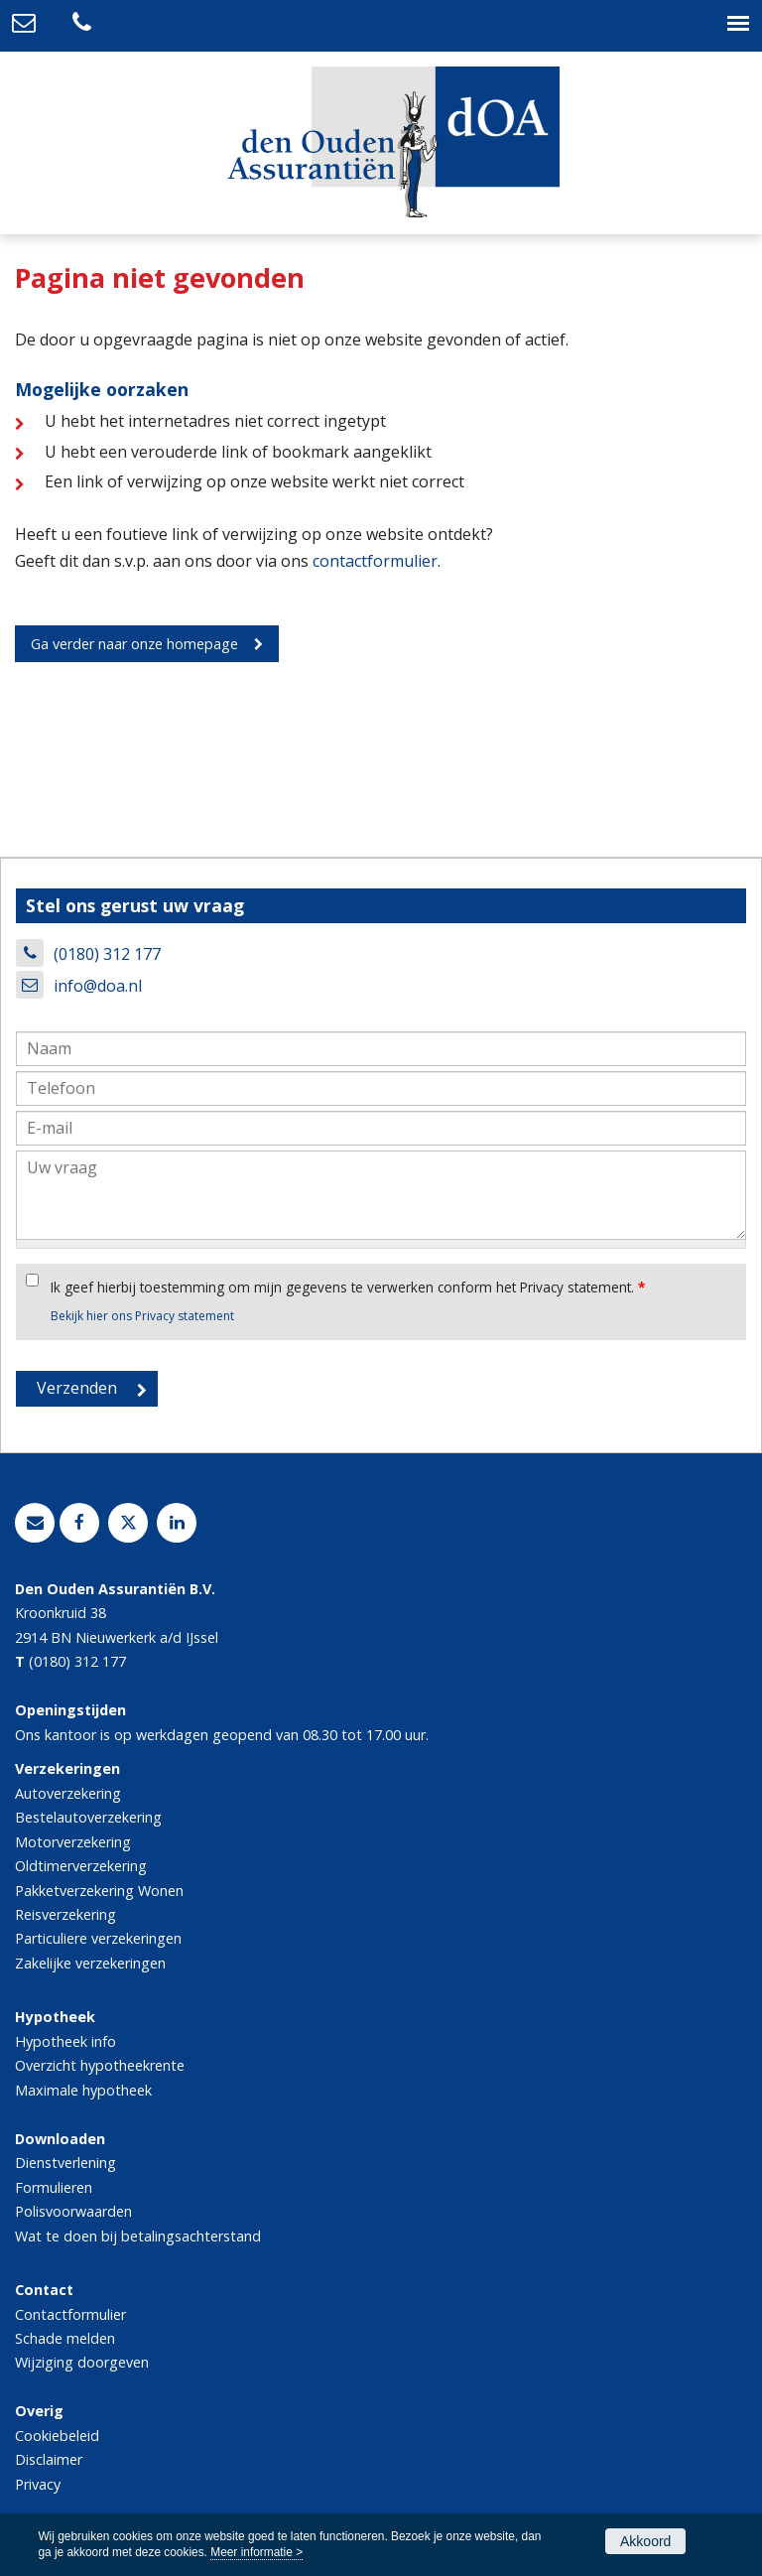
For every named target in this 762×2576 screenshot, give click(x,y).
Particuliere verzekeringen (98, 1938)
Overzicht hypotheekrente (100, 2065)
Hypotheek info (65, 2041)
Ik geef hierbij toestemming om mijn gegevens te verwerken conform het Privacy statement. (348, 1287)
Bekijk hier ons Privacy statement (142, 1315)
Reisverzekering (65, 1914)
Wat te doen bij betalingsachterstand (138, 2236)
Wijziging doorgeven (82, 2362)
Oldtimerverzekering (81, 1865)
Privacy (38, 2484)
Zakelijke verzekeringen (90, 1963)
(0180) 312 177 (107, 954)
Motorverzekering (73, 1841)
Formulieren (53, 2187)
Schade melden (65, 2338)
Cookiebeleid (57, 2435)
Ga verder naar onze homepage (134, 643)
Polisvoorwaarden (73, 2211)
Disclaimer (48, 2459)
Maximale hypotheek (83, 2090)
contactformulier (375, 561)
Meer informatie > (256, 2552)
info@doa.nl (98, 986)
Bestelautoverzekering (88, 1817)
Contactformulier (70, 2314)
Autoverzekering (68, 1793)
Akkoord (645, 2541)
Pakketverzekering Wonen (99, 1890)
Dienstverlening (65, 2162)
